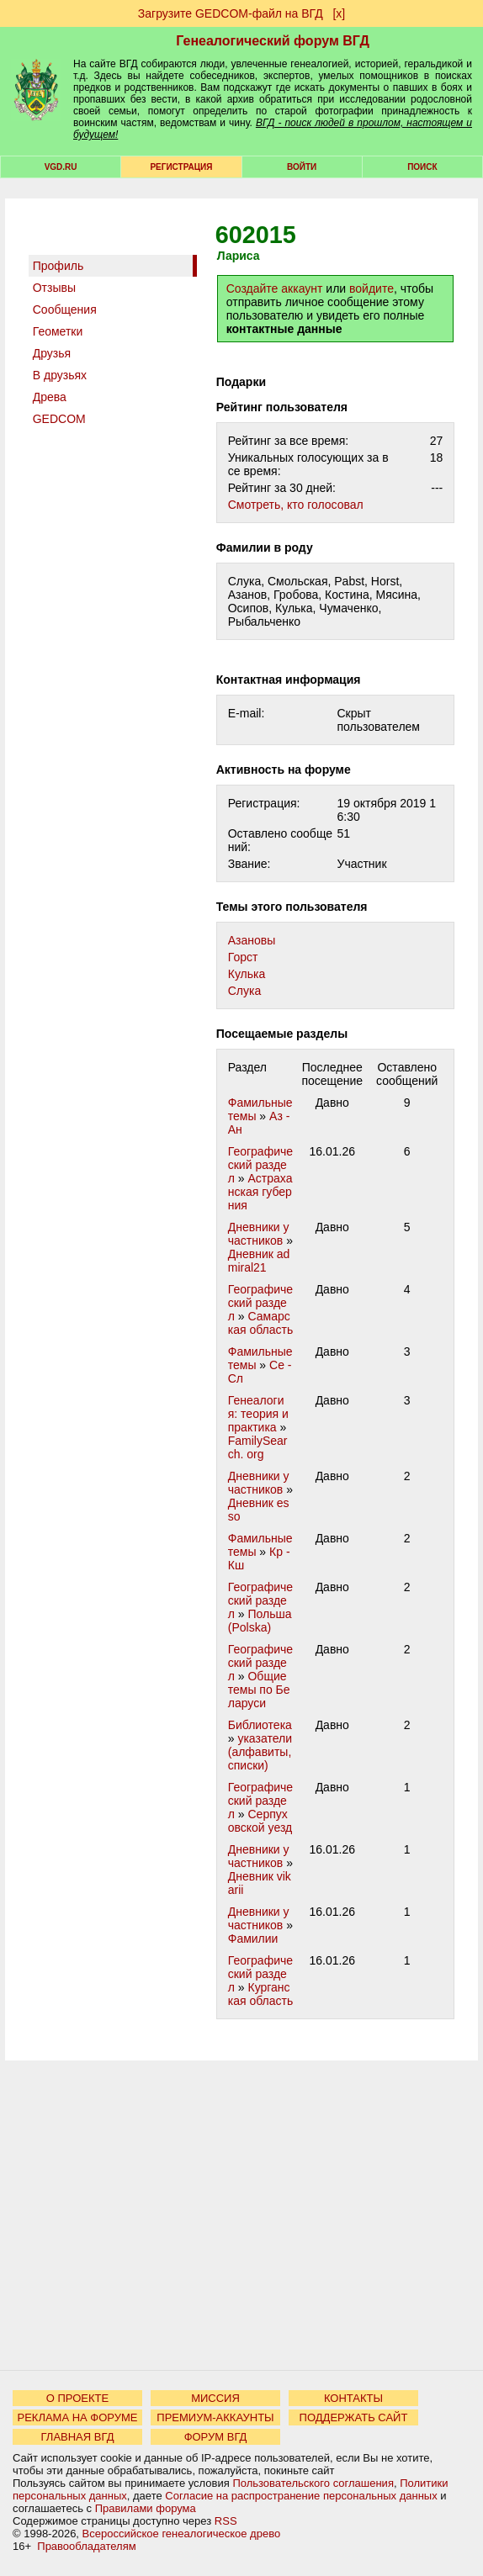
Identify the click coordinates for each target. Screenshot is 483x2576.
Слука (245, 990)
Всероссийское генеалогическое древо (181, 2533)
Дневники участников (258, 1233)
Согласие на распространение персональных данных (301, 2495)
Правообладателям (86, 2546)
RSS (226, 2521)
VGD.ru (61, 167)
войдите (371, 288)
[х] (338, 13)
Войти (301, 167)
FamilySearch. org (258, 1447)
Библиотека (260, 1725)
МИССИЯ (215, 2398)
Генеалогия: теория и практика (258, 1414)
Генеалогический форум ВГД (272, 41)
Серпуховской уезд (260, 1820)
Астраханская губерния (260, 1192)
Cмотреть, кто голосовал (296, 504)
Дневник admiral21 (259, 1260)
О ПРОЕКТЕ (77, 2398)
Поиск (422, 167)
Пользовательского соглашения (313, 2483)
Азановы (252, 940)
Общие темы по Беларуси (259, 1689)
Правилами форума (145, 2508)
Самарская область (261, 1322)
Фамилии (253, 1938)
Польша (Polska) (260, 1620)
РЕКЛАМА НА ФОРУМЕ (77, 2417)
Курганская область (261, 1994)
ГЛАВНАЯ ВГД (77, 2437)
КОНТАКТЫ (353, 2398)
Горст (243, 957)
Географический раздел (260, 1165)
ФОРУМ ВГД (215, 2437)
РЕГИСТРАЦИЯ (181, 167)
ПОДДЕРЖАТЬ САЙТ (354, 2417)
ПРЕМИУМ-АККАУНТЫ (215, 2417)
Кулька (247, 974)
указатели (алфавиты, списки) (260, 1752)
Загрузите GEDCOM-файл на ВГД (230, 13)
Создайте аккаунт (274, 288)
